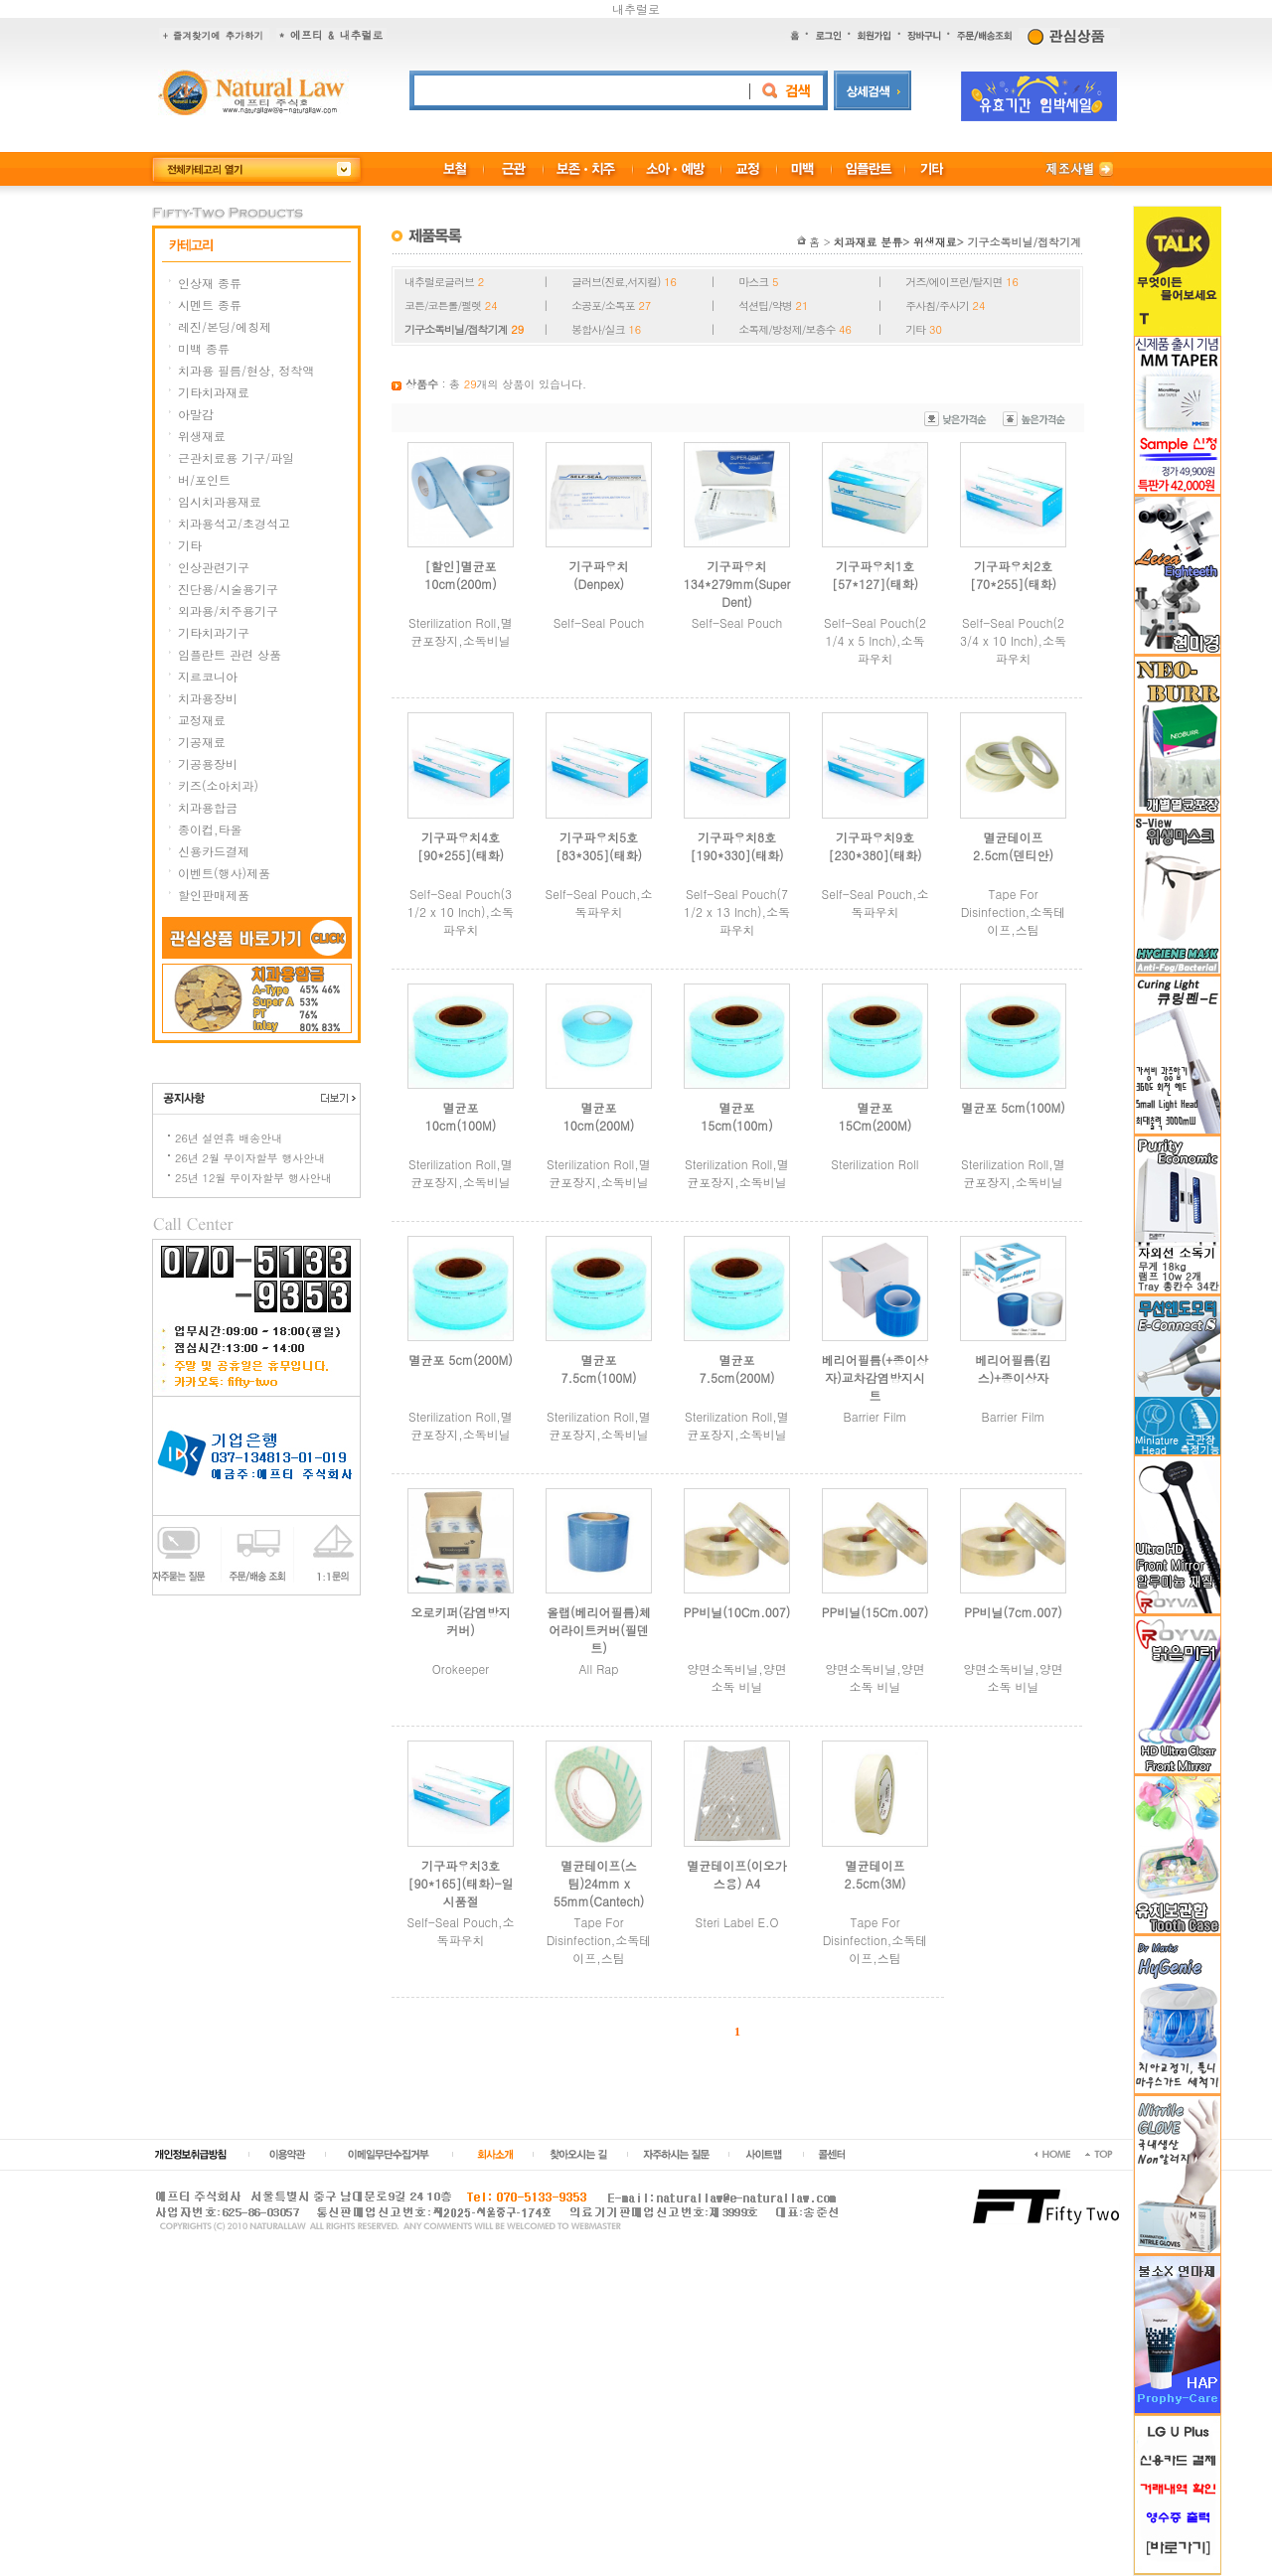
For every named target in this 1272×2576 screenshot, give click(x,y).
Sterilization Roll (874, 1163)
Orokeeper (460, 1668)
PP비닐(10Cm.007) (737, 1611)
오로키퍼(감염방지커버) (460, 1620)
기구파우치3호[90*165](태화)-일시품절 (460, 1883)
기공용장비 (208, 763)
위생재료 (202, 435)
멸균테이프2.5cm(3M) (875, 1874)
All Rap (599, 1668)
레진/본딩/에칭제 (224, 326)
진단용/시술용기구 (228, 588)
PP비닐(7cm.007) (1013, 1611)
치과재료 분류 (868, 241)
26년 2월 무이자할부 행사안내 (250, 1157)
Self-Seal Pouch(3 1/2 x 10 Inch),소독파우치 (460, 911)
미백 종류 (204, 348)
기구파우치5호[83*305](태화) (599, 846)
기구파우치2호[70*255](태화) (1013, 574)
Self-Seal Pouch (599, 622)
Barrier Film (875, 1416)
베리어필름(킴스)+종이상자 (1013, 1368)
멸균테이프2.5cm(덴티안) (1013, 846)
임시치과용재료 (219, 501)
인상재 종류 (209, 282)
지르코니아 (208, 676)
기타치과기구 (213, 632)
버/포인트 (204, 479)
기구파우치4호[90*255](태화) (460, 846)
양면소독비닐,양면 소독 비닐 (737, 1677)
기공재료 (202, 741)
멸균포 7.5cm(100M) (599, 1368)
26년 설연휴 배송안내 (228, 1138)
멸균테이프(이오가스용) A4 (737, 1874)
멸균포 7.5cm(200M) (737, 1368)
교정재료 (202, 719)
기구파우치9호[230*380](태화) (875, 846)
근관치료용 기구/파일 (236, 457)
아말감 (196, 413)
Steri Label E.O (737, 1921)
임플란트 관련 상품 (229, 654)
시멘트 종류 (209, 304)
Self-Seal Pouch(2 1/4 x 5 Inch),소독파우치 (875, 640)
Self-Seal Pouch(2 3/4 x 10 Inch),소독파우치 (1013, 640)
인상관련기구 (213, 566)
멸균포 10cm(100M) (460, 1116)
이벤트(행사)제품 (224, 872)
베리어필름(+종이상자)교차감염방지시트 (875, 1377)
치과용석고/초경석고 (234, 523)
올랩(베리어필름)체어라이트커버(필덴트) (599, 1629)
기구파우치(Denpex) (599, 574)
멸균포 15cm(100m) (737, 1116)
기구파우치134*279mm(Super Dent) (737, 583)
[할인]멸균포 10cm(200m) (460, 574)
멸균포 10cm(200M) (598, 1116)
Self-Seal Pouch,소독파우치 (599, 902)
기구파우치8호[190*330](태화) (737, 846)
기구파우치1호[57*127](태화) (875, 574)
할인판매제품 (213, 894)
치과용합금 (208, 807)
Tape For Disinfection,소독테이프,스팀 (1013, 911)
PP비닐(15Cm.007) (875, 1611)
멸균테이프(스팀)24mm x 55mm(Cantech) (599, 1883)
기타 (190, 544)
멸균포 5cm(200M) (460, 1359)
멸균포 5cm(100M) (1012, 1107)
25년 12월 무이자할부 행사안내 (253, 1177)
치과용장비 (208, 697)
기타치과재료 (213, 391)
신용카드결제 (213, 850)
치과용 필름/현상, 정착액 (246, 370)
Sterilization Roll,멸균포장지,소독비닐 (460, 631)
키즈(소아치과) (218, 785)
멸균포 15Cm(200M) (875, 1116)
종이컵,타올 (210, 829)
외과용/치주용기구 (228, 610)
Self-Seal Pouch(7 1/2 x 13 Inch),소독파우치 (737, 911)
